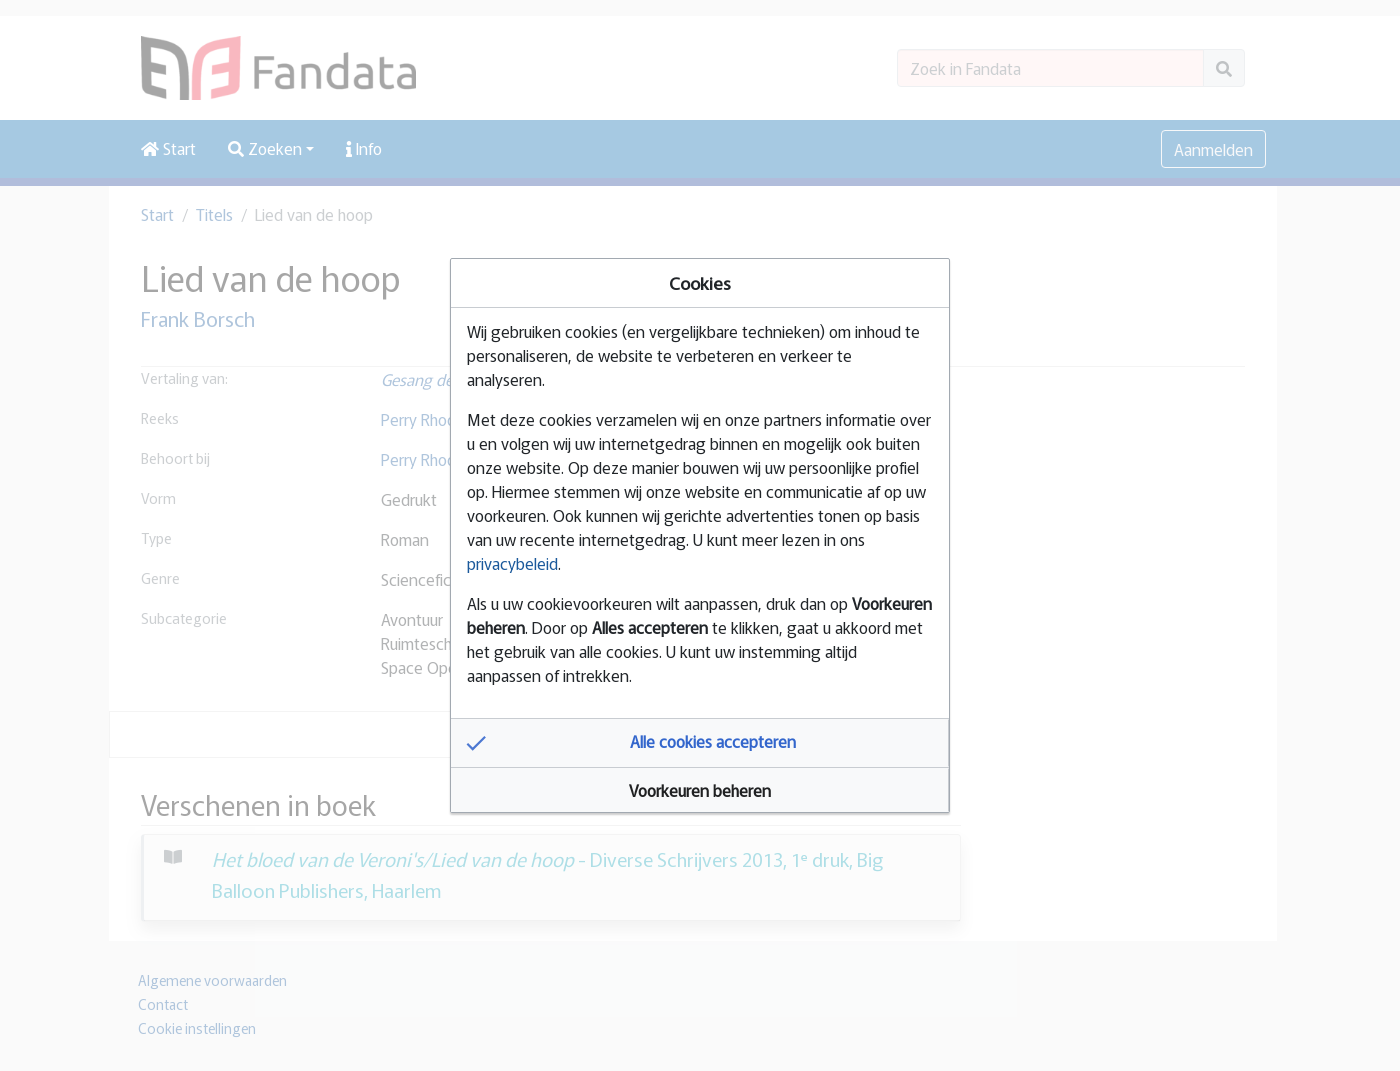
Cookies (700, 282)
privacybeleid (512, 563)
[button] (700, 743)
